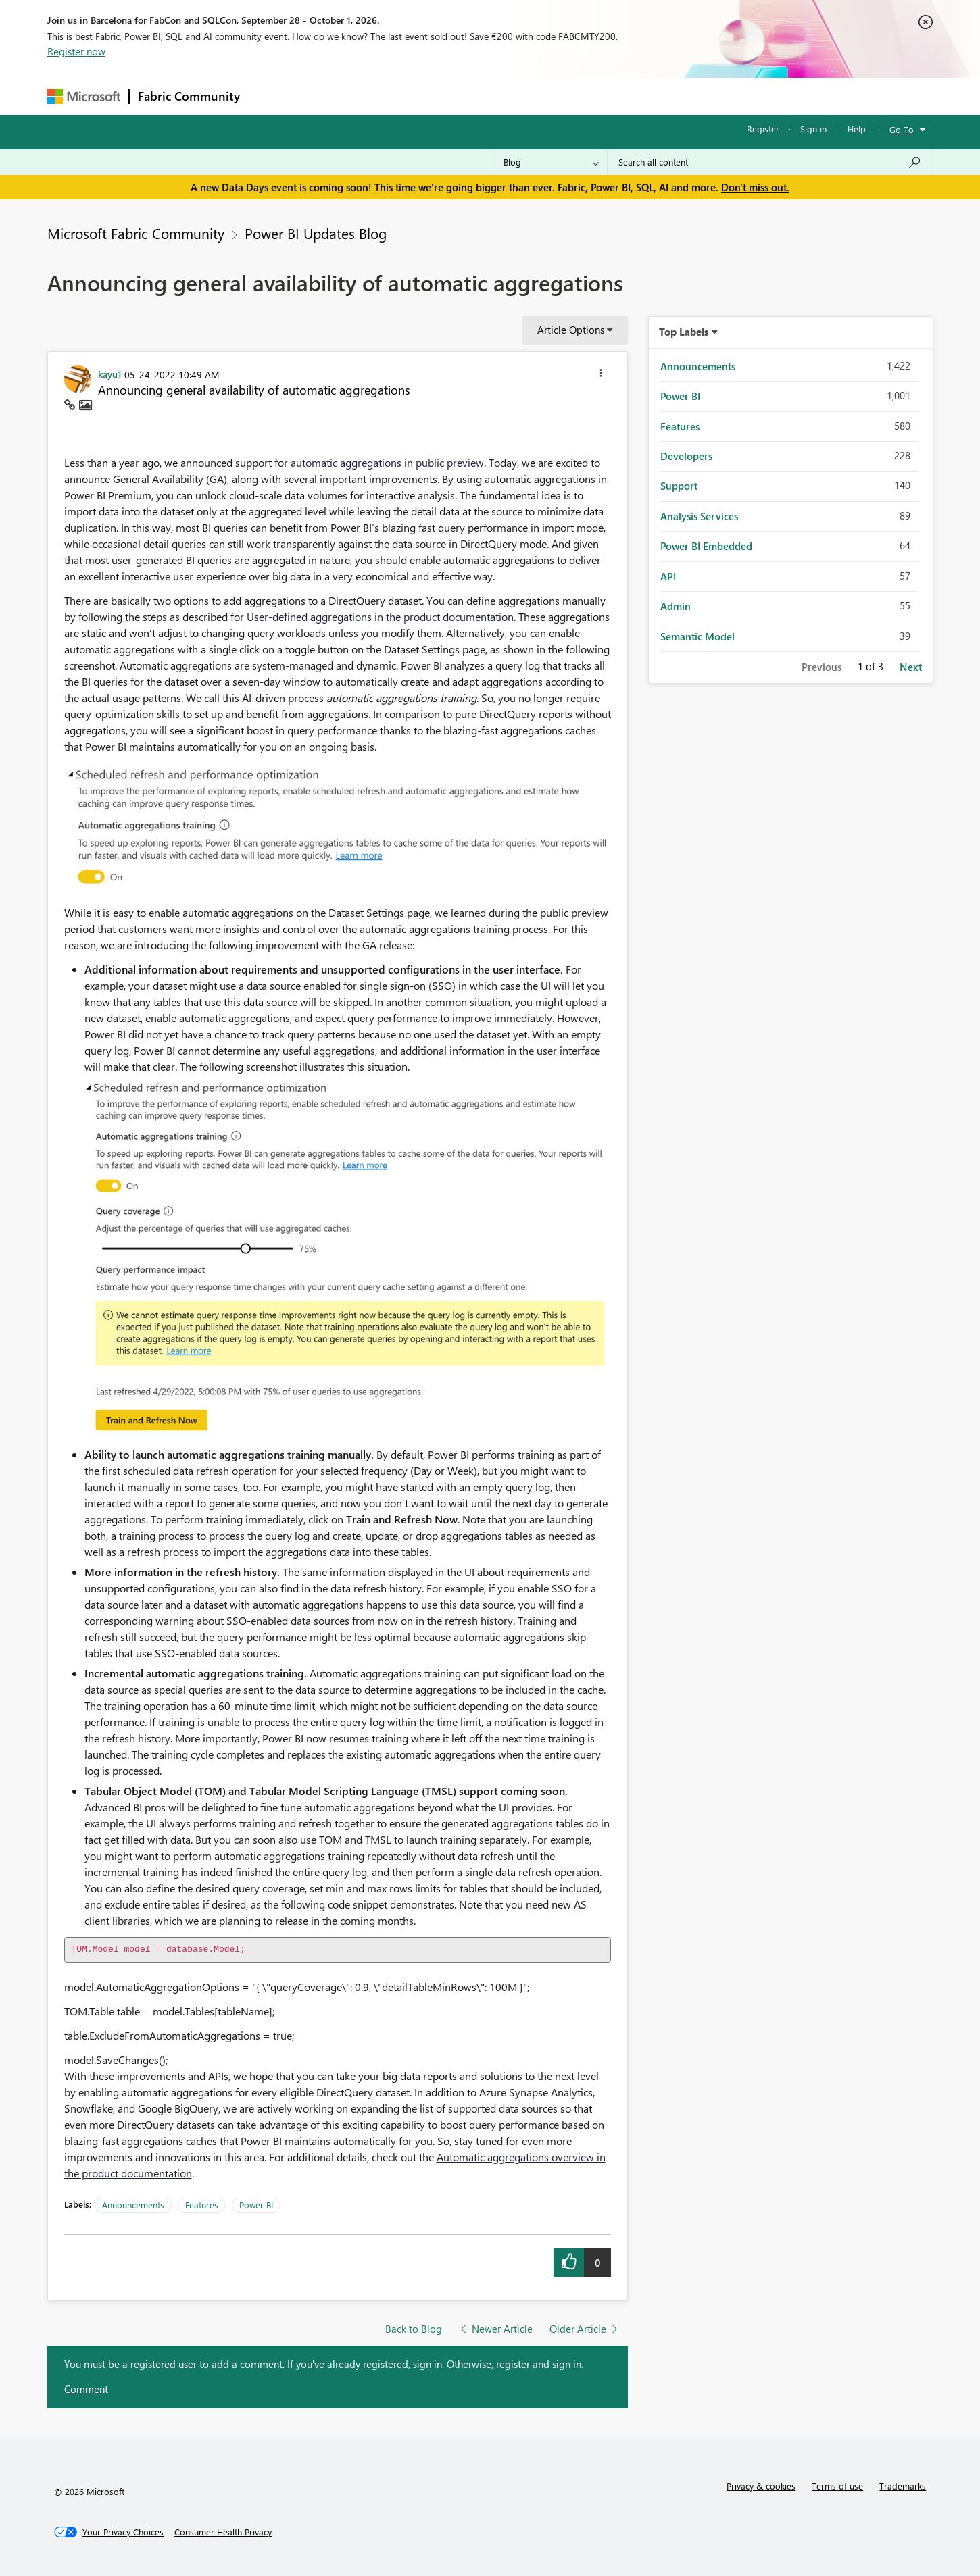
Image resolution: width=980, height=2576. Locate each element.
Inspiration (330, 95)
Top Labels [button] (684, 331)
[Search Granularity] (551, 162)
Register (763, 128)
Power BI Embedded (706, 546)
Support (615, 95)
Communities (445, 95)
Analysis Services (699, 516)
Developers (686, 456)
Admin (675, 606)
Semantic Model (697, 636)
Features (201, 2204)
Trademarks (902, 2486)
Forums (270, 95)
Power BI (256, 2204)
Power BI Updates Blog (316, 233)
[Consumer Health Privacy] (223, 2532)
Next (911, 667)
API (668, 576)
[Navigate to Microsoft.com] (83, 96)
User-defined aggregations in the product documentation (380, 616)
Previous (821, 667)
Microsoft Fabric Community (135, 233)
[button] (600, 375)
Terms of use (837, 2486)
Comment (86, 2389)
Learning (558, 95)
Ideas (385, 95)
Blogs (506, 95)
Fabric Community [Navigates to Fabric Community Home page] (189, 96)
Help (857, 128)
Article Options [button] (570, 329)
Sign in (813, 128)
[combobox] (770, 162)
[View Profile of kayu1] (110, 373)
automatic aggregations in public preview (387, 462)
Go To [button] (901, 129)
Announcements (133, 2204)
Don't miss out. (755, 187)
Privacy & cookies (761, 2486)
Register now (76, 51)
